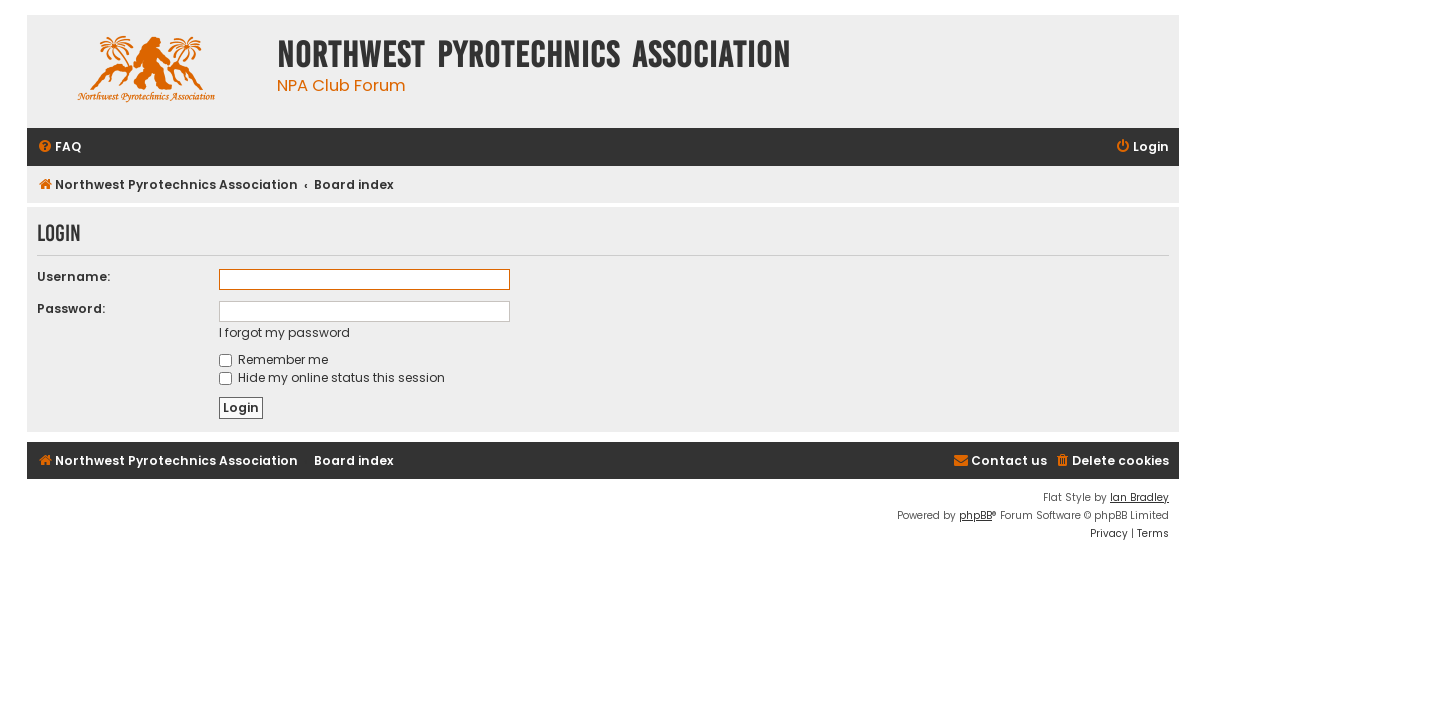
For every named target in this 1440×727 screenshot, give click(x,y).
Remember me (273, 359)
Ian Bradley (1139, 497)
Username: (73, 276)
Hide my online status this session (332, 377)
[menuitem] (59, 147)
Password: (71, 308)
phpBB (975, 515)
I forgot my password (284, 332)
